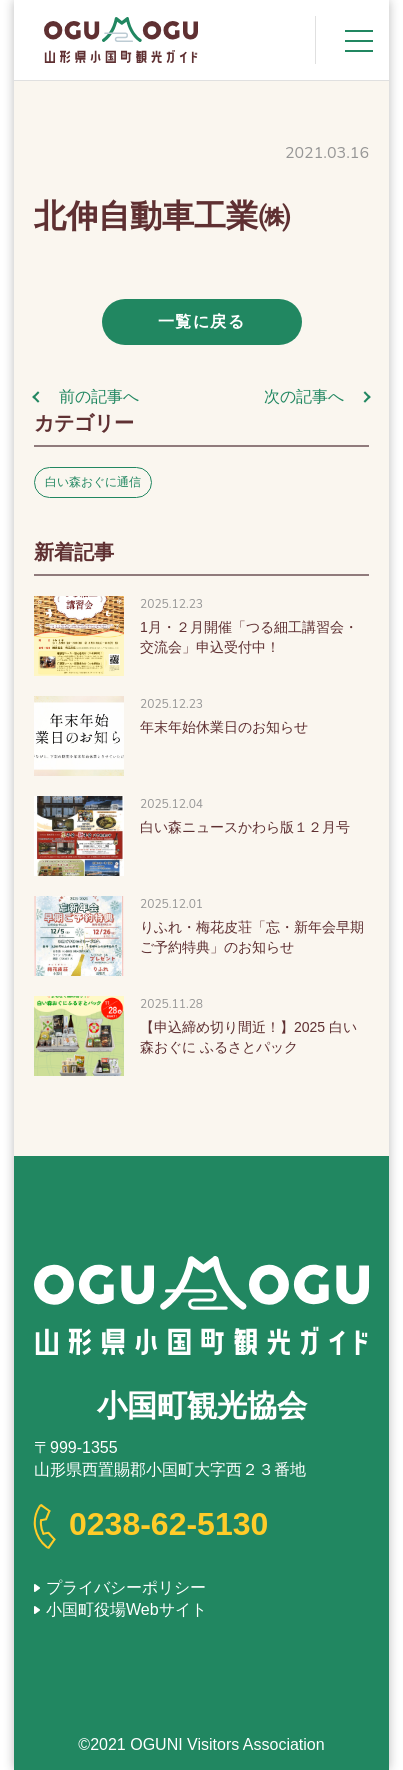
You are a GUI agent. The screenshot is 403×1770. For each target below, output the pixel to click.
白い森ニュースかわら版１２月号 (245, 827)
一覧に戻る (202, 321)
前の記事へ (99, 396)
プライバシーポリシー (126, 1587)
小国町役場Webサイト (126, 1609)
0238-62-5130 (168, 1524)
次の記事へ (304, 396)
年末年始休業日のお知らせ (224, 727)
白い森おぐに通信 (93, 482)
